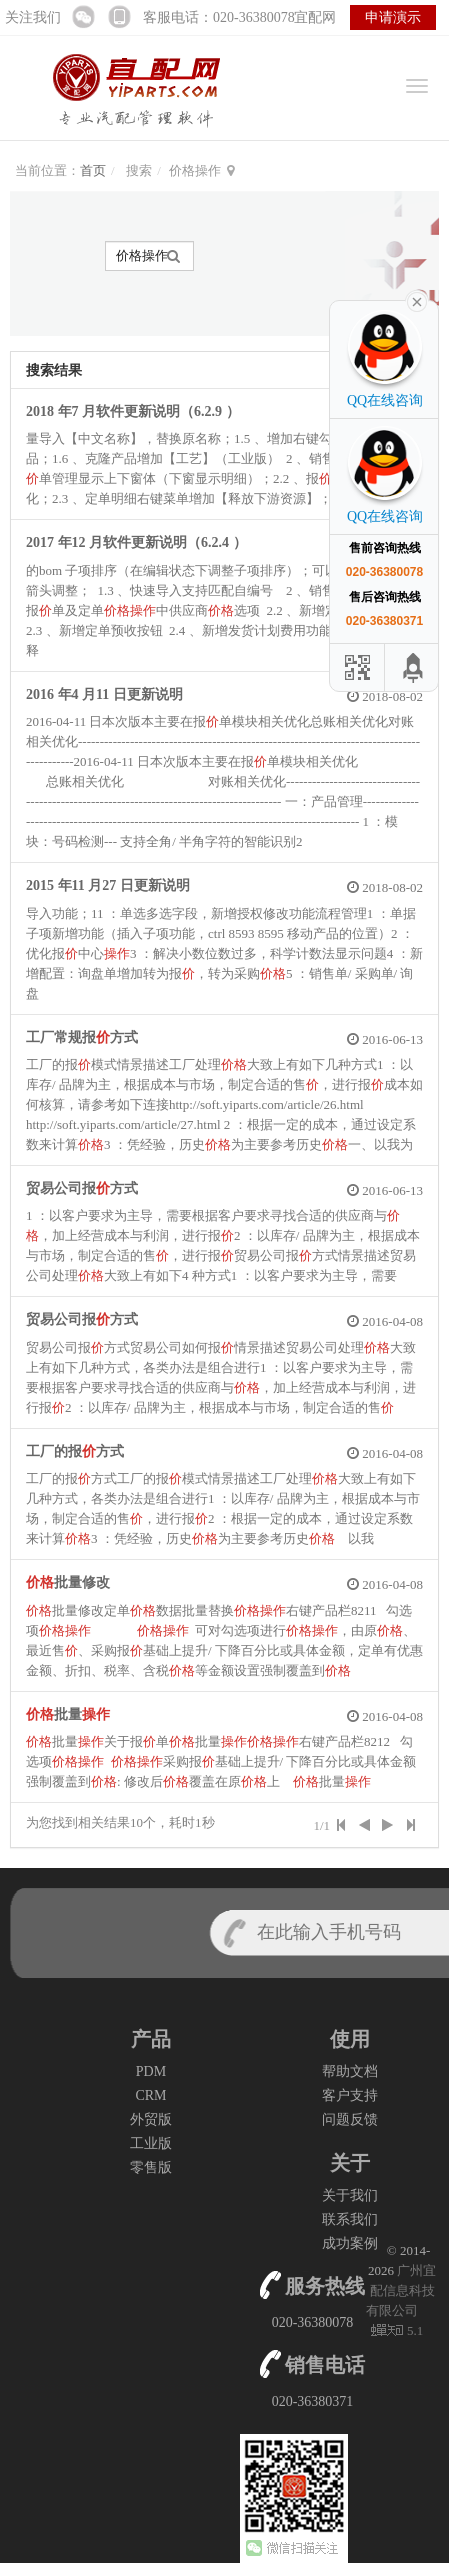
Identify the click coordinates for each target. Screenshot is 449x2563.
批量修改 (68, 1582)
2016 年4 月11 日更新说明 (104, 694)
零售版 (151, 2167)
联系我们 (350, 2219)
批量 (68, 1714)
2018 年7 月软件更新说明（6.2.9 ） (133, 411)
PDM (151, 2071)
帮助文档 (350, 2071)
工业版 (151, 2143)
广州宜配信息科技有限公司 (401, 2290)
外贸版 (151, 2119)
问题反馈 (350, 2119)
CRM (150, 2095)
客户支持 (350, 2095)
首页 (93, 170)
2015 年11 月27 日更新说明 (108, 885)
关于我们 (350, 2195)
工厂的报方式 (75, 1451)
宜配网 (315, 17)
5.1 (397, 2332)
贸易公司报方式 (82, 1188)
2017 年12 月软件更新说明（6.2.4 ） (136, 542)
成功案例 (350, 2243)
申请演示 (393, 17)
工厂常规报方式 (82, 1037)
